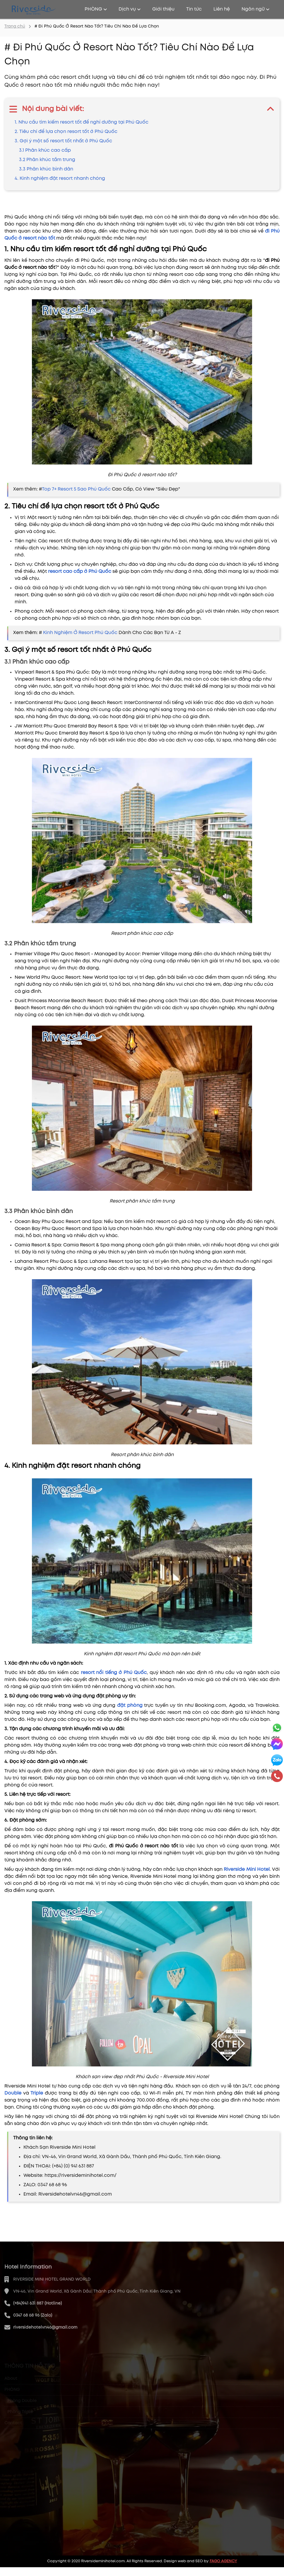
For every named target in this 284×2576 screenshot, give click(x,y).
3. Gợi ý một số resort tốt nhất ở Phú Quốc (63, 141)
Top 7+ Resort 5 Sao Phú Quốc (77, 489)
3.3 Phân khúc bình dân (46, 169)
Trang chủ (14, 26)
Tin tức (194, 9)
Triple (37, 2093)
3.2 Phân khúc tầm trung (47, 160)
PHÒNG (96, 9)
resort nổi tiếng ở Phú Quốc (114, 1672)
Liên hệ (221, 9)
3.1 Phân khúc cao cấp (45, 150)
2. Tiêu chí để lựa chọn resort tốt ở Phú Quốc (66, 131)
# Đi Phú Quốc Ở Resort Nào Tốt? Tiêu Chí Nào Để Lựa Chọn (97, 26)
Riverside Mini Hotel (246, 1869)
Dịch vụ (130, 9)
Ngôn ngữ (255, 9)
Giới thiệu (163, 9)
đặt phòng (130, 1705)
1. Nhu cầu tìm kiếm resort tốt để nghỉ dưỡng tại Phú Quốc (81, 122)
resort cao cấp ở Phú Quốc (79, 571)
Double (13, 2093)
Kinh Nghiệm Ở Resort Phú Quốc (81, 633)
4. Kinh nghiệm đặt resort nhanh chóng (60, 178)
